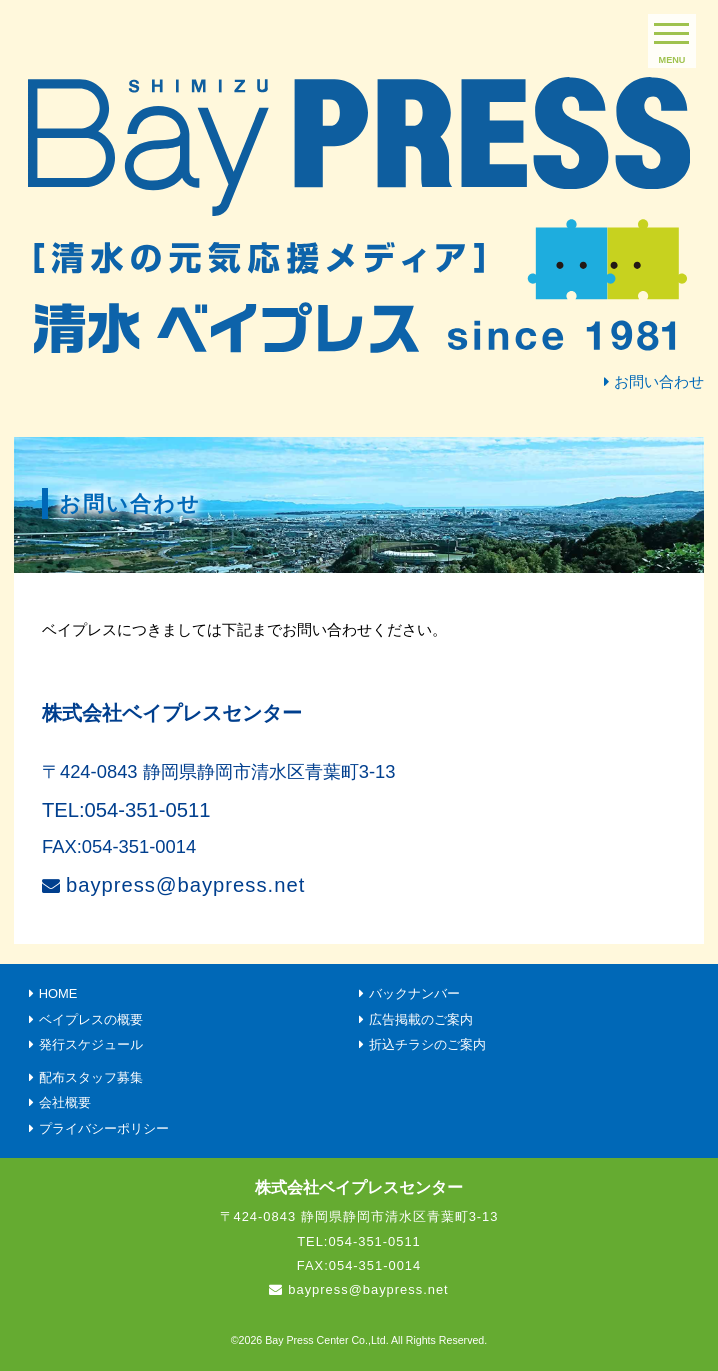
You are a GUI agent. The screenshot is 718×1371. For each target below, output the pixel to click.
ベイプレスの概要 (91, 1019)
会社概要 (65, 1102)
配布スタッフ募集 (91, 1077)
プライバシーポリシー (104, 1128)
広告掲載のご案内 (421, 1019)
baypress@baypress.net (185, 885)
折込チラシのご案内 (427, 1044)
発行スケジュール (91, 1044)
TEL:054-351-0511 (126, 810)
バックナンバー (414, 993)
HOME (58, 993)
